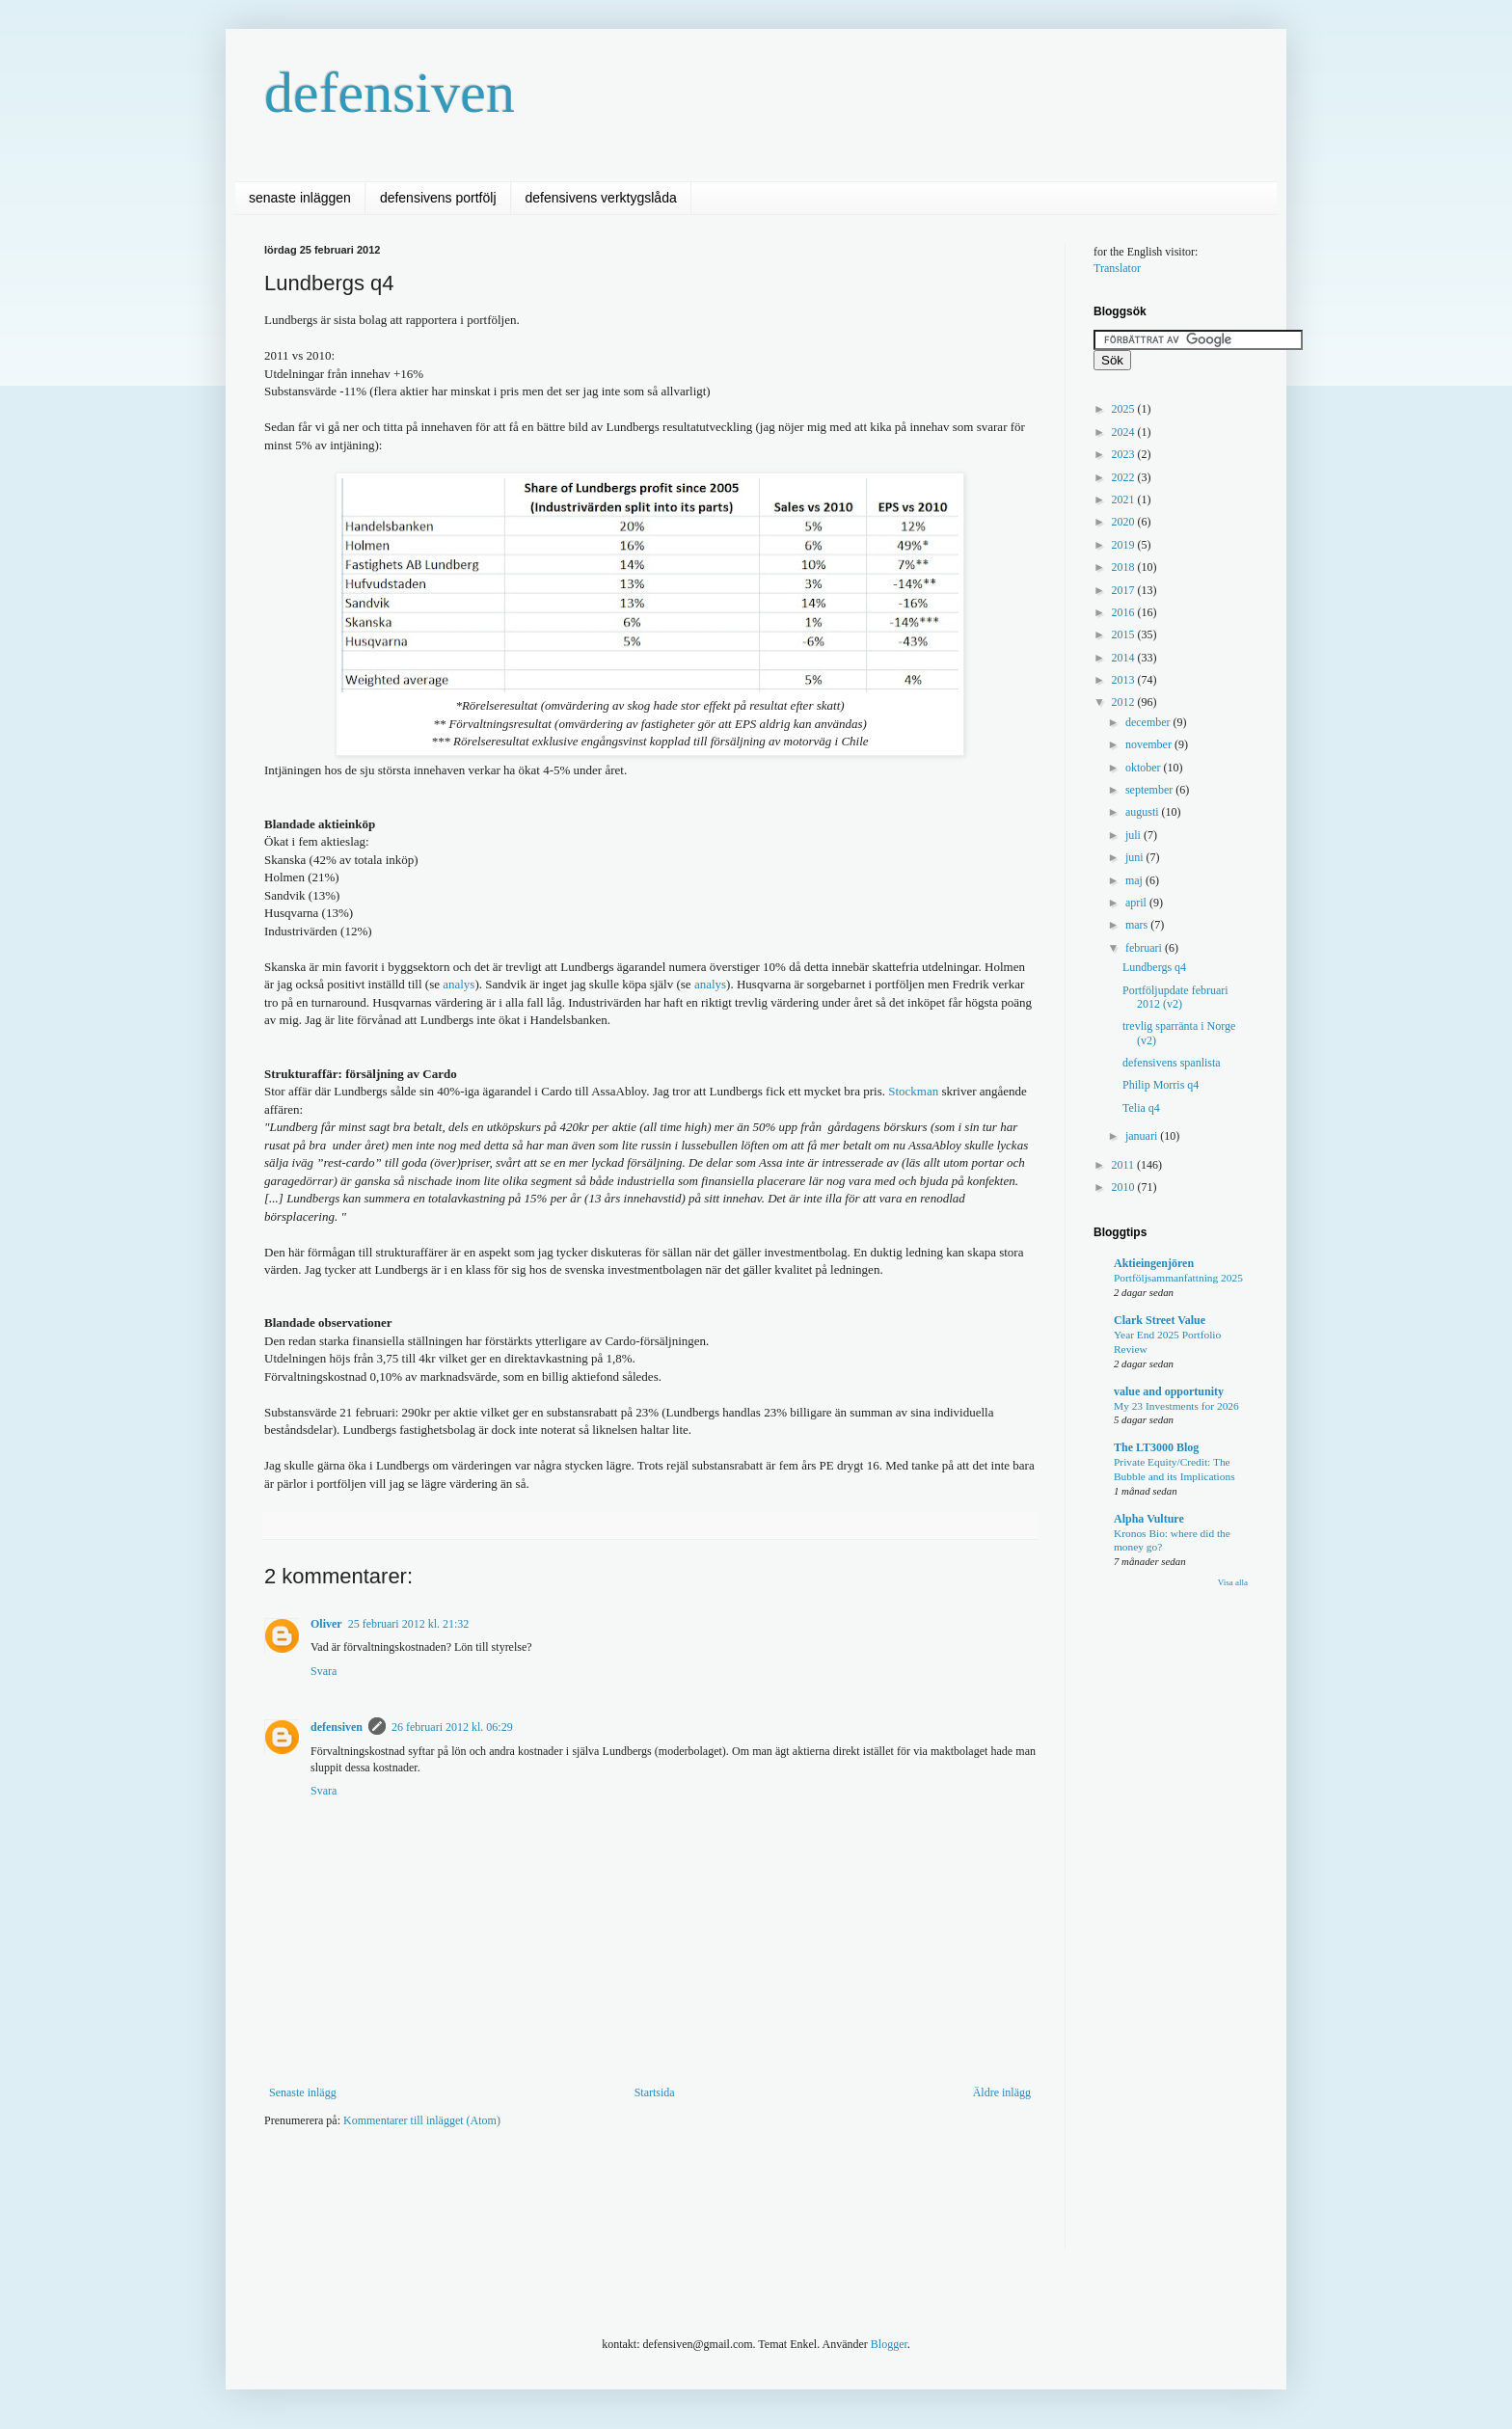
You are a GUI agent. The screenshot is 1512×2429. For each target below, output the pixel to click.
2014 (1125, 657)
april (1137, 902)
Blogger (889, 2344)
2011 (1125, 1165)
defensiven (389, 92)
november (1149, 744)
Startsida (654, 2092)
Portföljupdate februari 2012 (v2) (1175, 997)
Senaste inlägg (303, 2092)
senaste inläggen (300, 197)
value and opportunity (1169, 1391)
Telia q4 (1141, 1108)
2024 (1125, 432)
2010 (1125, 1187)
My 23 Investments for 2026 (1176, 1406)
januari (1142, 1136)
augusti (1143, 812)
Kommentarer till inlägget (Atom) (421, 2120)
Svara (323, 1671)
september (1150, 789)
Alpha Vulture (1149, 1518)
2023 (1125, 454)
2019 (1125, 545)
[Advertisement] (615, 2201)
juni (1136, 857)
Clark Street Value (1159, 1320)
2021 (1125, 499)
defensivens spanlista (1171, 1062)
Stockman (913, 1091)
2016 (1125, 612)
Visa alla (1233, 1582)
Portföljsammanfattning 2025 (1178, 1277)
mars (1137, 924)
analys (458, 984)
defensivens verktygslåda (601, 197)
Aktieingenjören (1154, 1263)
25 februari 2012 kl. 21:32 (409, 1624)
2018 (1125, 567)
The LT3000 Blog (1156, 1447)
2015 (1125, 634)
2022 (1125, 477)
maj (1135, 880)
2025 (1125, 409)
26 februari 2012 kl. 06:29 (452, 1727)
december (1149, 722)
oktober (1144, 767)
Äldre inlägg (1002, 2092)
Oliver (326, 1624)
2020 (1125, 521)
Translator (1117, 268)
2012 (1125, 702)
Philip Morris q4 (1160, 1085)
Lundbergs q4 (1154, 967)
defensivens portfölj (438, 197)
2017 (1125, 590)
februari (1145, 948)
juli (1134, 835)
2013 (1125, 680)
